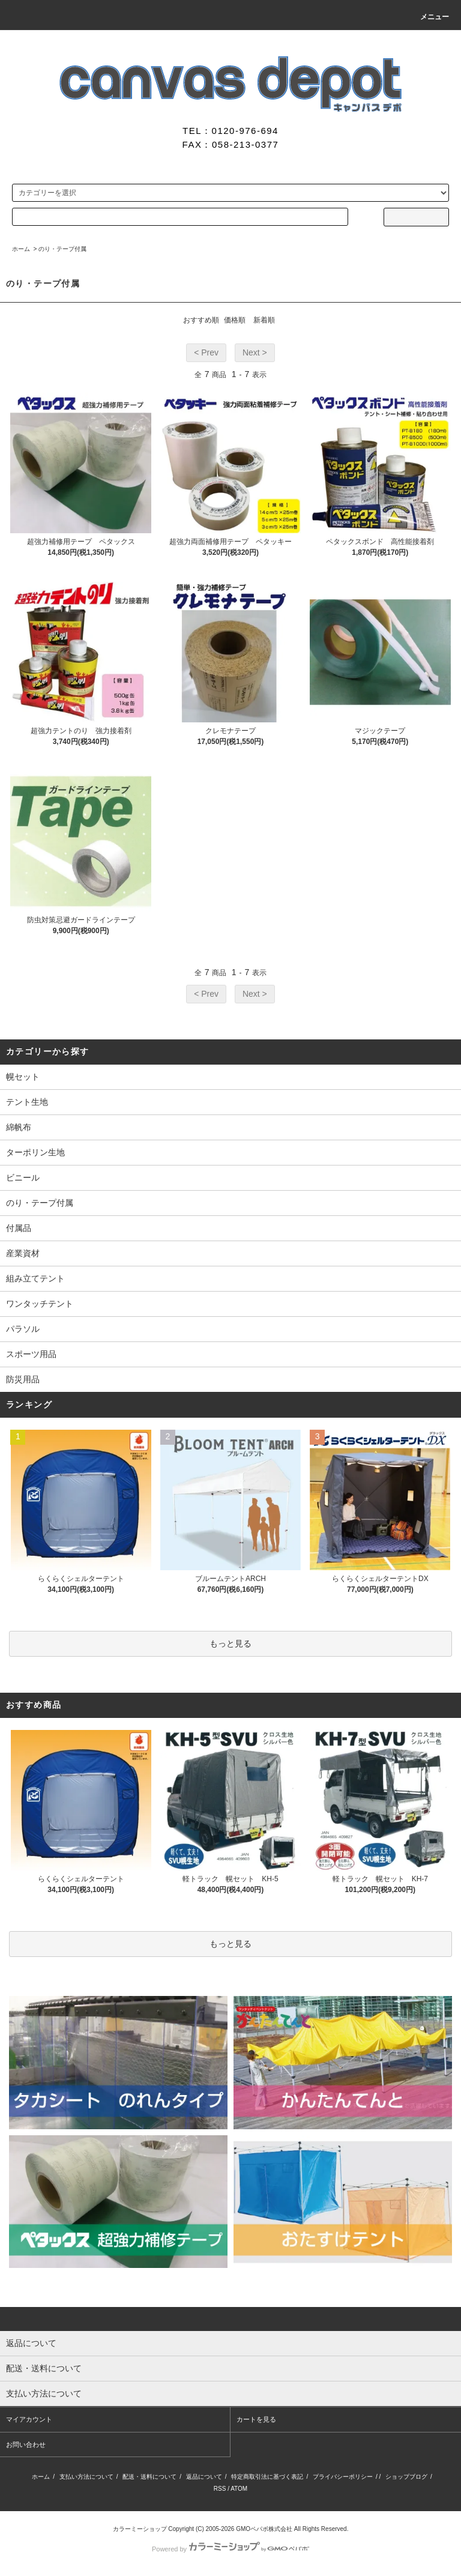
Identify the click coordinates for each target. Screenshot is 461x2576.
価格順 (235, 320)
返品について (204, 2476)
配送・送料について (149, 2476)
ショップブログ (406, 2476)
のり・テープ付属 (62, 249)
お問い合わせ (26, 2444)
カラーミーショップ (140, 2529)
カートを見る (256, 2419)
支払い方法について (86, 2476)
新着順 (264, 320)
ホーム (21, 249)
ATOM (238, 2488)
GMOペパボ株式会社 (264, 2529)
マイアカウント (29, 2419)
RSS (220, 2488)
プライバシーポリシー (343, 2476)
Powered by (230, 2549)
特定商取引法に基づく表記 (267, 2476)
